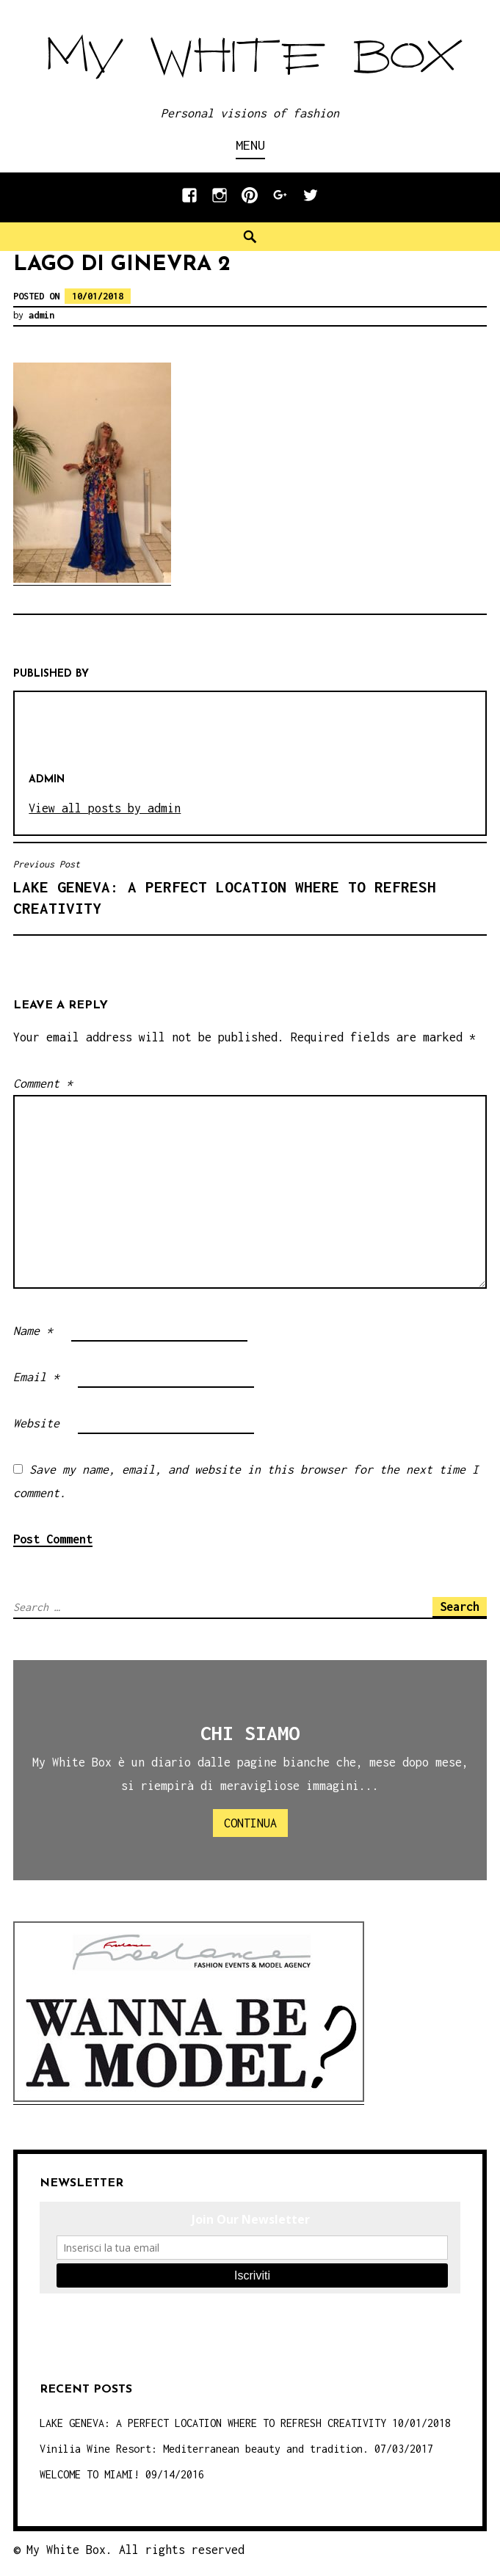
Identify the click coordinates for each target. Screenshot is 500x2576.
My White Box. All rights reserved (135, 2549)
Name (33, 1330)
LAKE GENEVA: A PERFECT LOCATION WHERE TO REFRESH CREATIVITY (250, 887)
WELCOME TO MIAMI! (90, 2474)
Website (36, 1423)
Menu (250, 145)
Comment (43, 1083)
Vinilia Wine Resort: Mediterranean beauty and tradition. (204, 2448)
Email (36, 1376)
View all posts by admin (105, 808)
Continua (250, 1823)
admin (41, 315)
